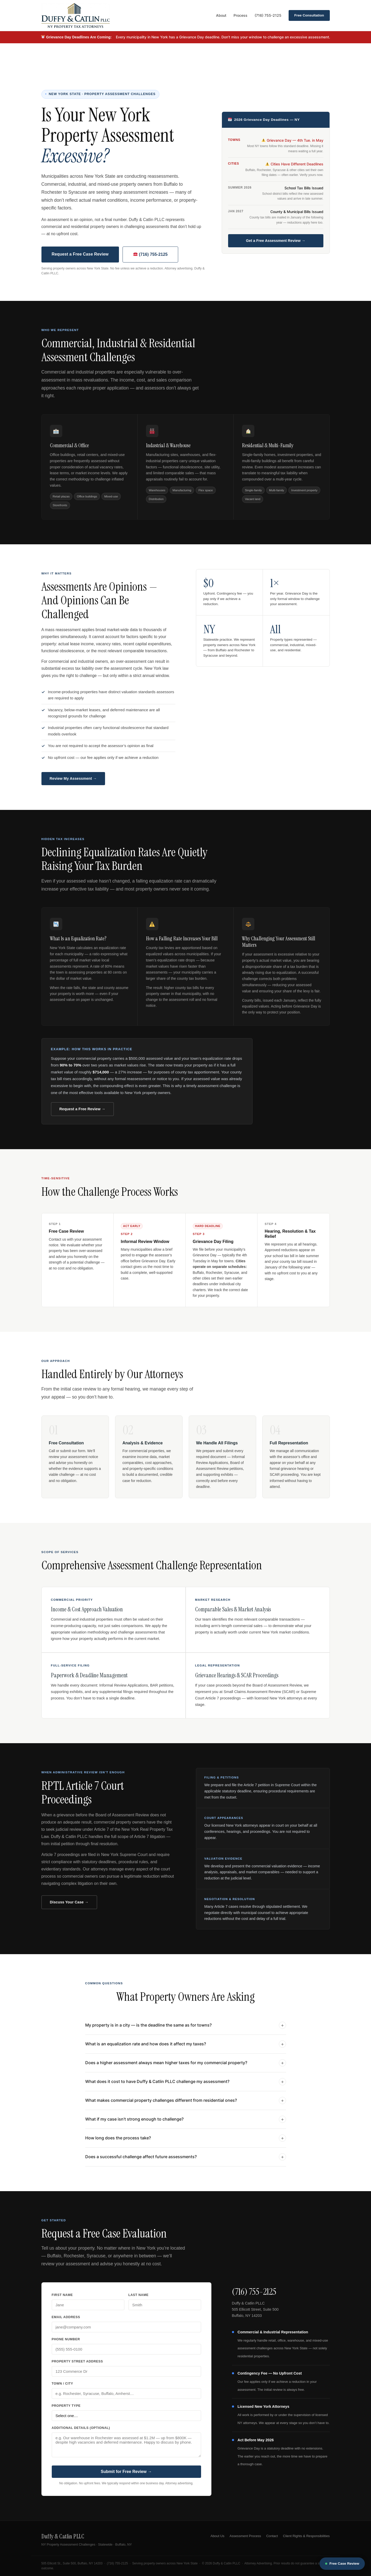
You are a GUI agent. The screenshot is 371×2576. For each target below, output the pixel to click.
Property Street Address (77, 2361)
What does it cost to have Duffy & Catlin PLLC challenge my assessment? (185, 2084)
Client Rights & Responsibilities (306, 2536)
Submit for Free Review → (126, 2471)
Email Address (66, 2317)
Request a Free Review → (82, 1109)
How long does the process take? (185, 2140)
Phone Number (66, 2339)
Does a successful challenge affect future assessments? (185, 2159)
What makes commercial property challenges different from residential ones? (185, 2102)
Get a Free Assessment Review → (275, 241)
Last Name (138, 2295)
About (221, 15)
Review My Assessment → (73, 778)
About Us (218, 2536)
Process (240, 15)
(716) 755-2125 (268, 15)
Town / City (62, 2383)
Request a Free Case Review (80, 254)
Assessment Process (245, 2536)
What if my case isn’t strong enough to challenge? (185, 2121)
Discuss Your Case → (69, 1902)
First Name (62, 2295)
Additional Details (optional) (81, 2428)
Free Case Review (342, 2563)
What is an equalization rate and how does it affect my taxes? (185, 2046)
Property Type (66, 2406)
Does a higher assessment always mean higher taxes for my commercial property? (185, 2065)
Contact (272, 2536)
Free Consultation (309, 15)
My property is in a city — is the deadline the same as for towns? (185, 2027)
